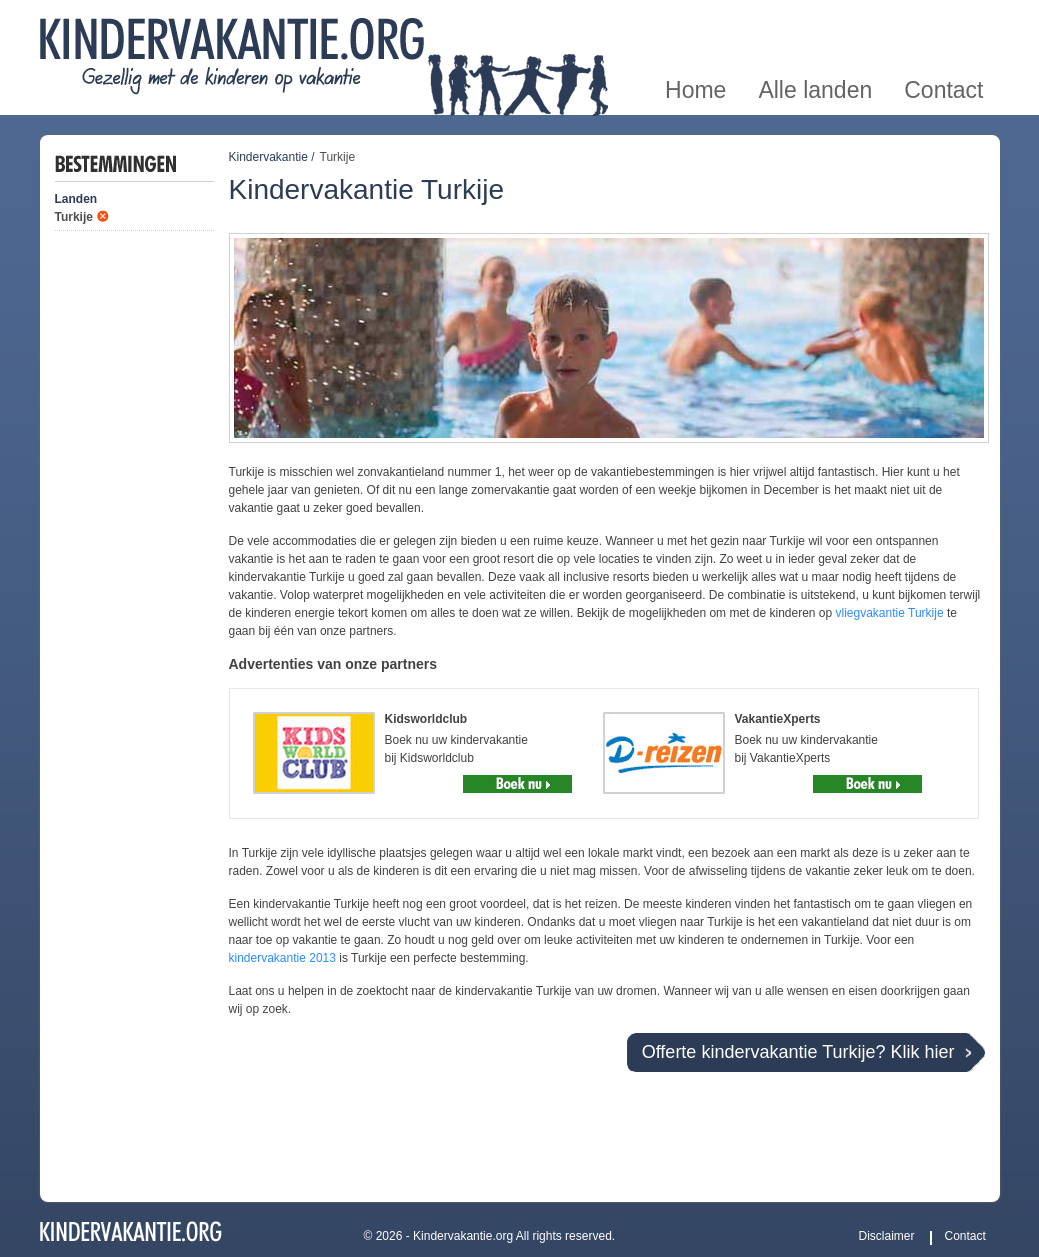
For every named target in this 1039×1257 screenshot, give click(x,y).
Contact (943, 23)
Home (695, 23)
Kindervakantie (268, 157)
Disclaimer (887, 1236)
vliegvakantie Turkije (890, 613)
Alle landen (815, 23)
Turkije (74, 217)
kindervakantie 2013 (282, 958)
